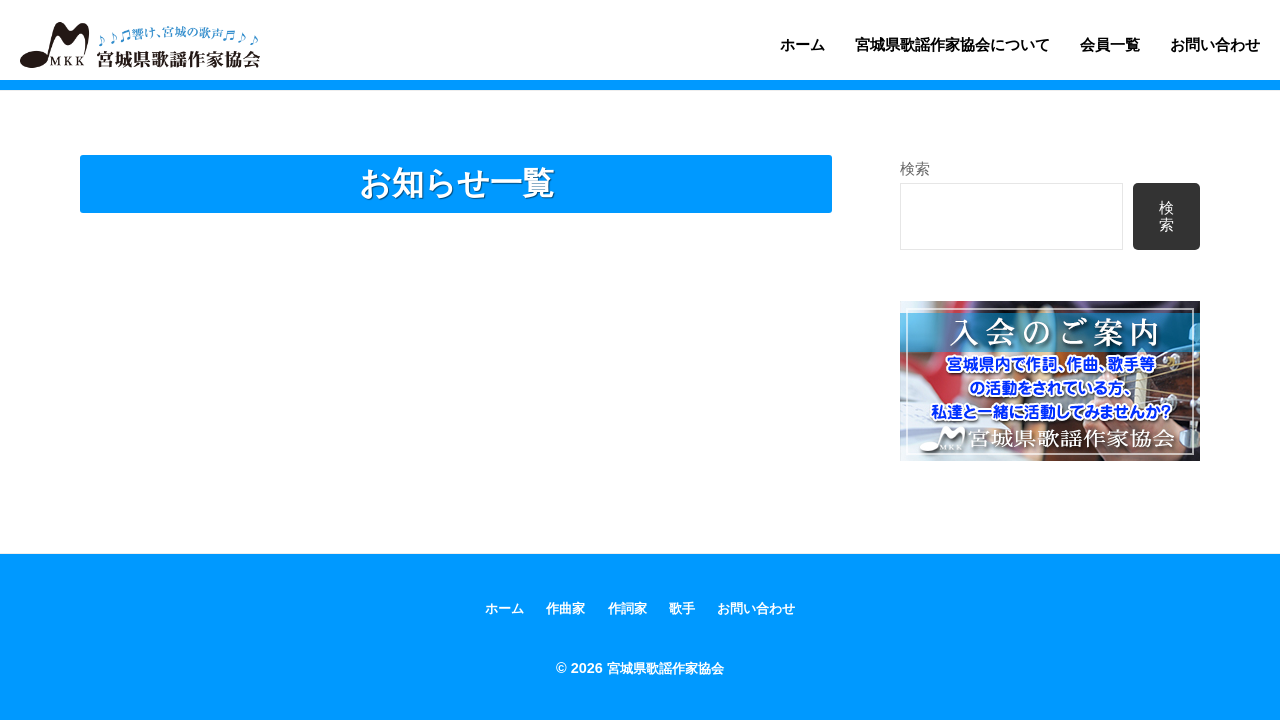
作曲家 (562, 609)
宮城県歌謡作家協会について (952, 44)
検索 (915, 168)
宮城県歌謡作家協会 (665, 668)
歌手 (683, 609)
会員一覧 (1110, 44)
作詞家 (626, 609)
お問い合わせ (1215, 44)
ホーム (802, 44)
